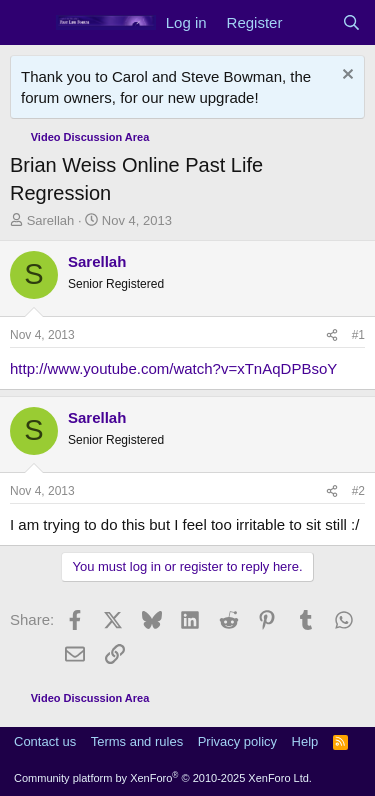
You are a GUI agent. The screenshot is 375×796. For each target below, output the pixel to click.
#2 (358, 491)
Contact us (45, 741)
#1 (358, 335)
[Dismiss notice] (345, 76)
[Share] (332, 335)
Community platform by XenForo (163, 778)
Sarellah (51, 220)
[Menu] (27, 23)
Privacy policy (237, 741)
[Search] (351, 22)
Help (305, 741)
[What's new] (311, 22)
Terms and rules (137, 741)
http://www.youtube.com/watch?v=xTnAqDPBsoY (173, 368)
